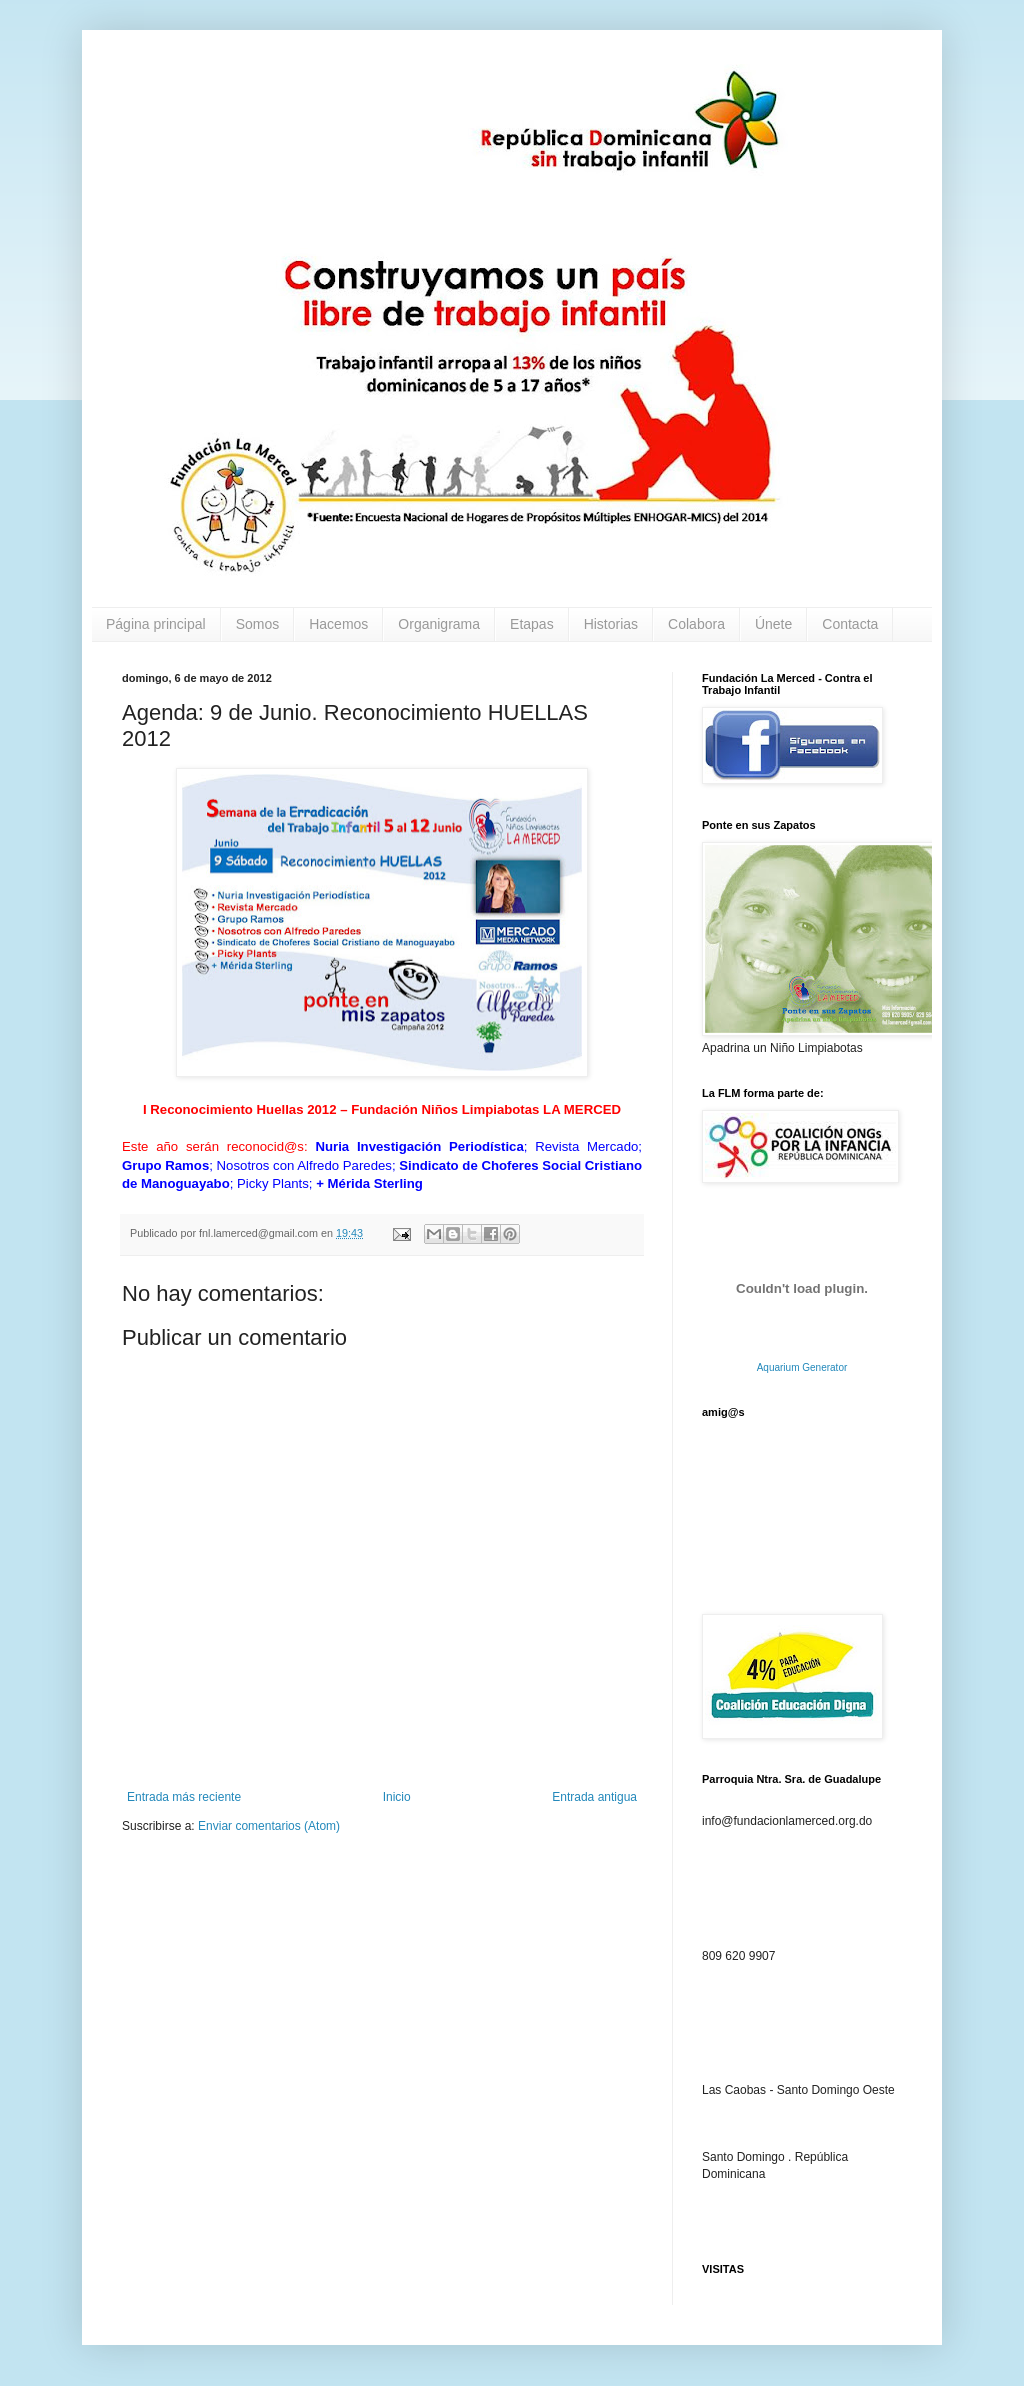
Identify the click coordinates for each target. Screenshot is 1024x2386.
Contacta (850, 624)
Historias (611, 624)
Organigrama (439, 624)
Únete (773, 624)
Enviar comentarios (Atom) (269, 1826)
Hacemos (338, 624)
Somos (258, 624)
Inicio (397, 1797)
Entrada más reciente (184, 1797)
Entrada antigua (594, 1797)
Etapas (532, 624)
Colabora (696, 624)
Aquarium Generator (802, 1367)
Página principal (156, 624)
